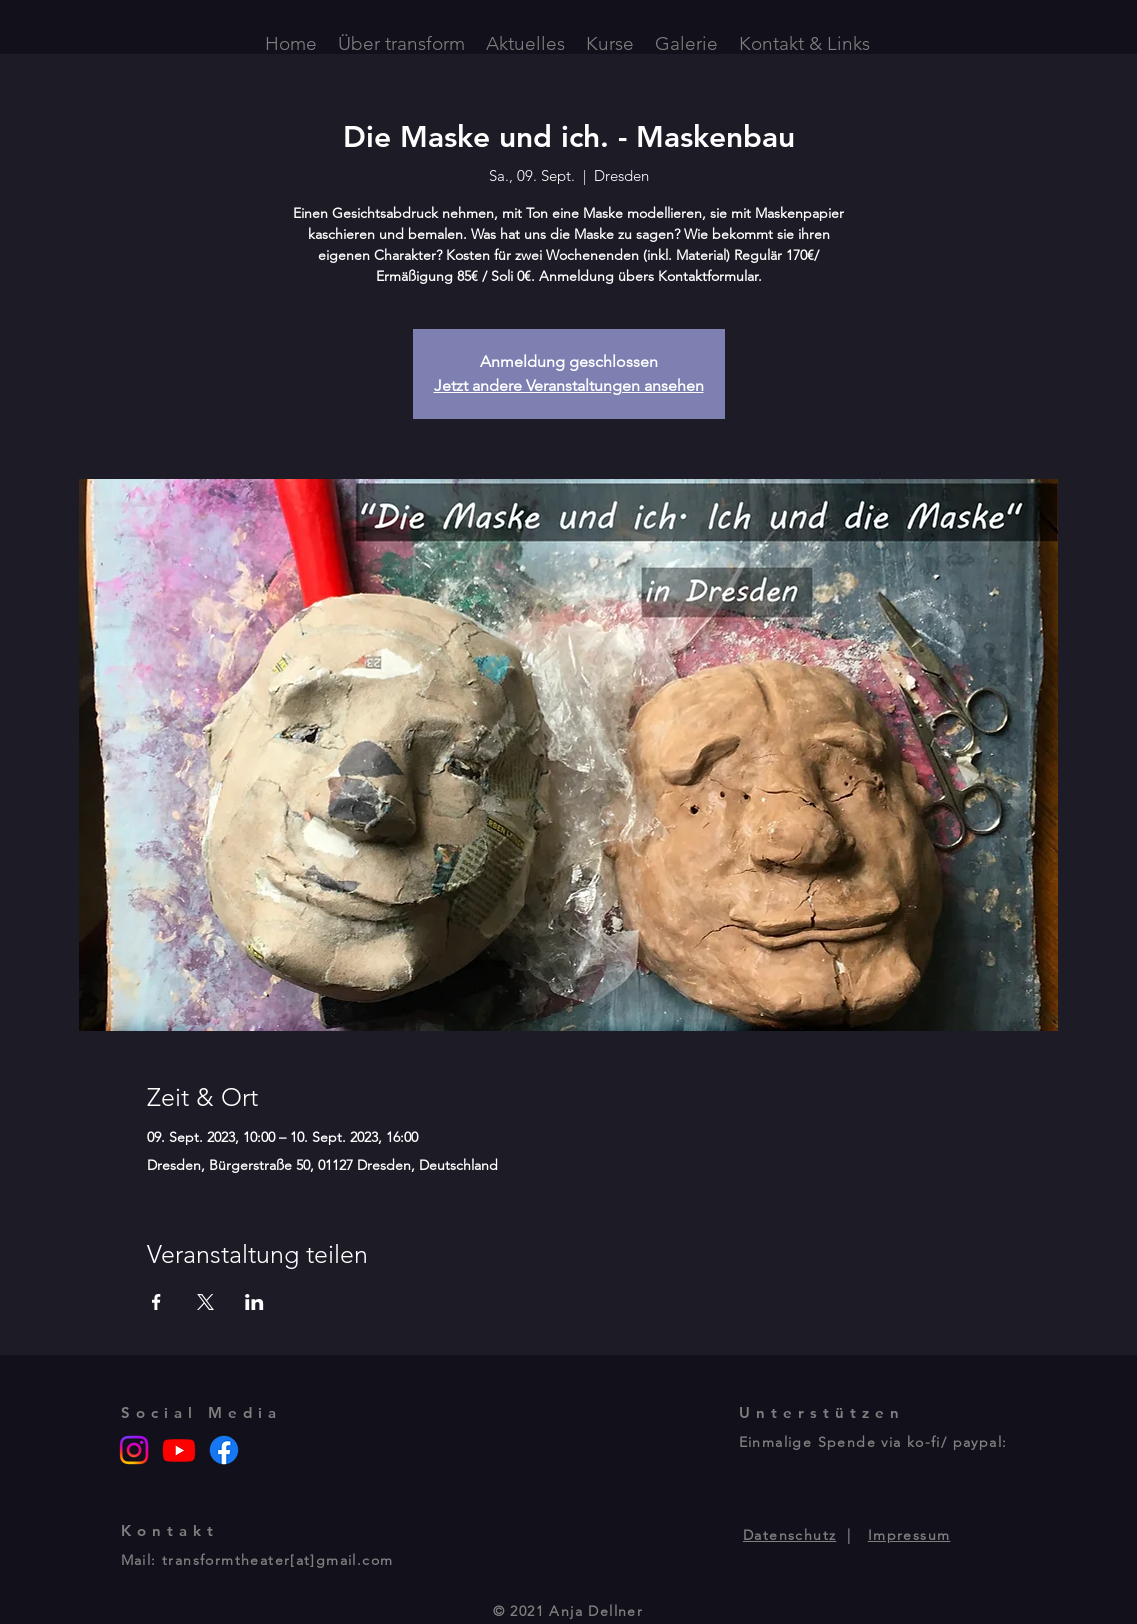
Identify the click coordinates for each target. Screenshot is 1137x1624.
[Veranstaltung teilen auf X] (205, 1302)
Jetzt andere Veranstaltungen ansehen (569, 385)
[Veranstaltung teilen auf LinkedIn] (254, 1302)
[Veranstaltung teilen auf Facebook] (156, 1302)
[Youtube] (179, 1450)
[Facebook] (224, 1450)
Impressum (909, 1535)
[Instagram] (134, 1450)
